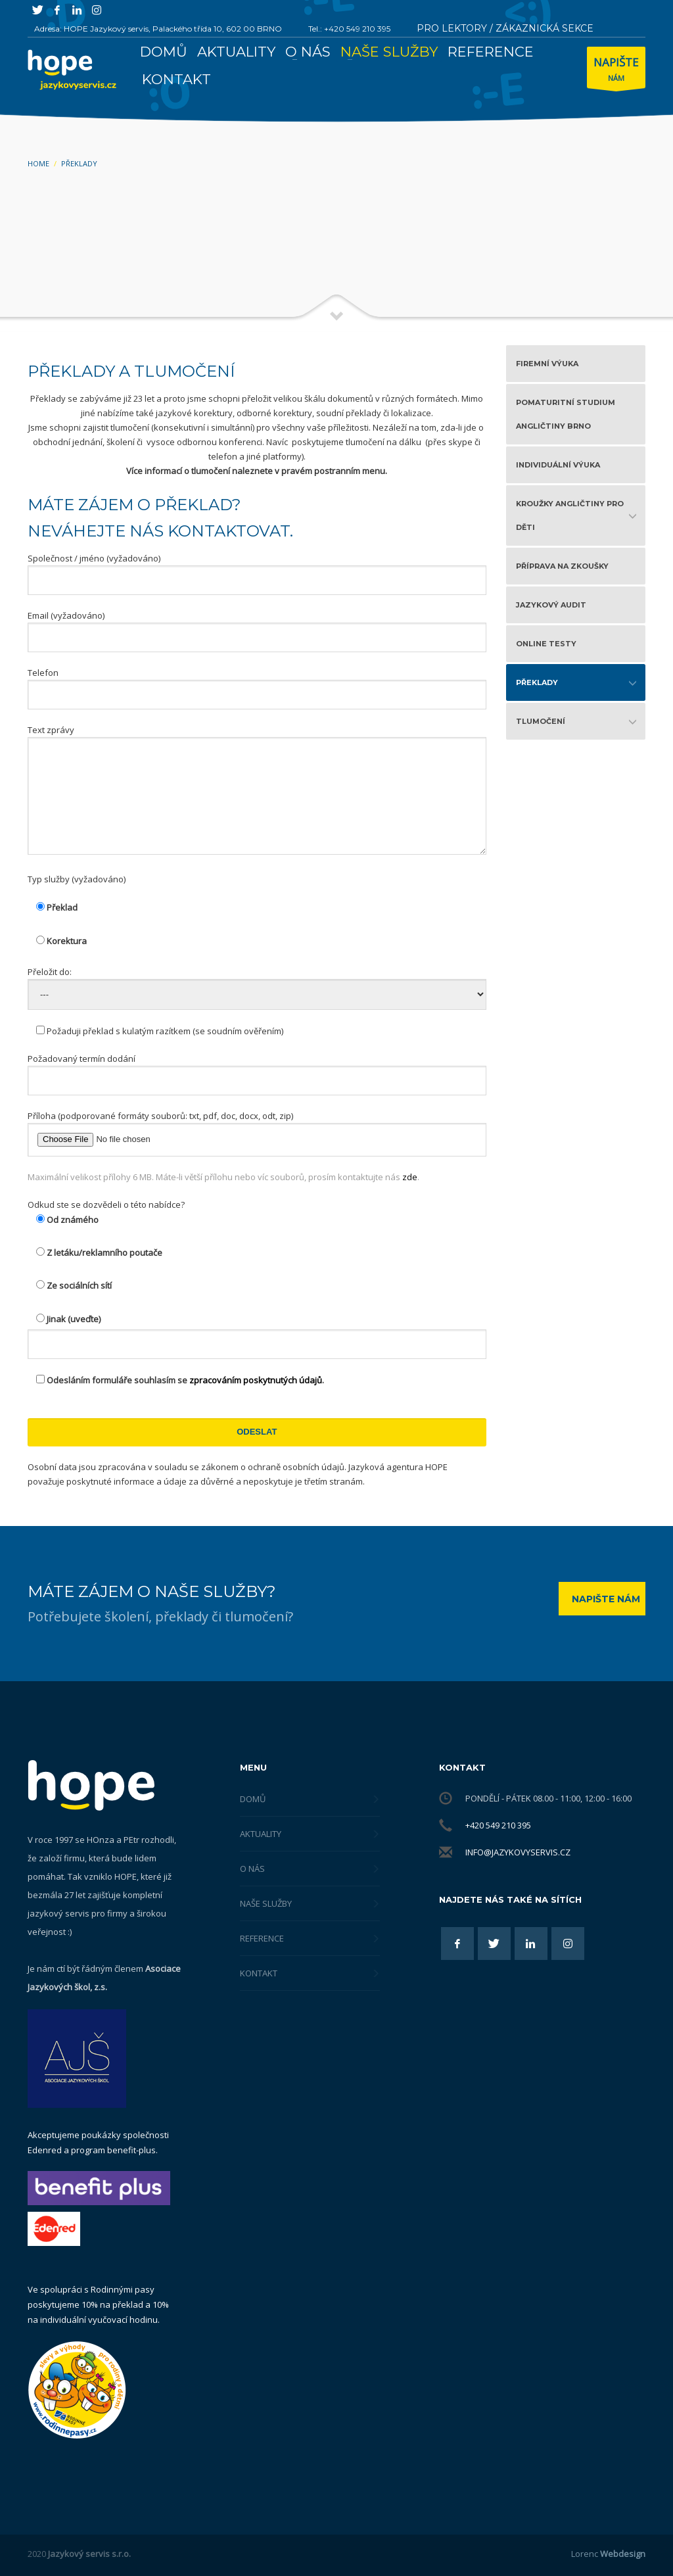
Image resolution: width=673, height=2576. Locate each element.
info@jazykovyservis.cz (517, 1852)
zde (409, 1177)
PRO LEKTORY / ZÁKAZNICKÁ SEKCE (505, 28)
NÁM (616, 70)
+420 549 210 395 (498, 1825)
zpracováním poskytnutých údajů (255, 1380)
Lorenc (608, 2554)
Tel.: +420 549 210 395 (349, 29)
